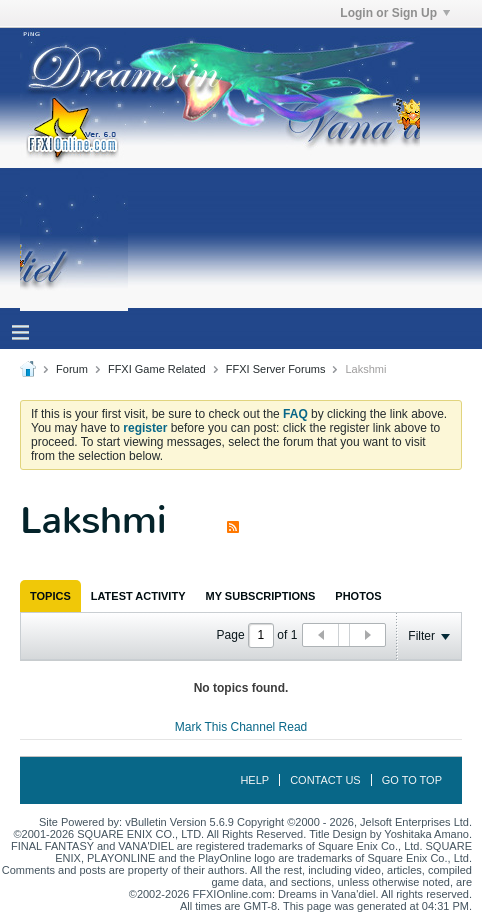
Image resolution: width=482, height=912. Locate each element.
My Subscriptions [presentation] (261, 596)
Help (254, 780)
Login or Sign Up (395, 13)
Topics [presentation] (50, 596)
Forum (72, 369)
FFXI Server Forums (276, 369)
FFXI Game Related (157, 369)
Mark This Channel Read (241, 727)
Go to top (412, 780)
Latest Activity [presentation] (138, 596)
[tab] (50, 596)
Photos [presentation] (358, 596)
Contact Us (325, 780)
